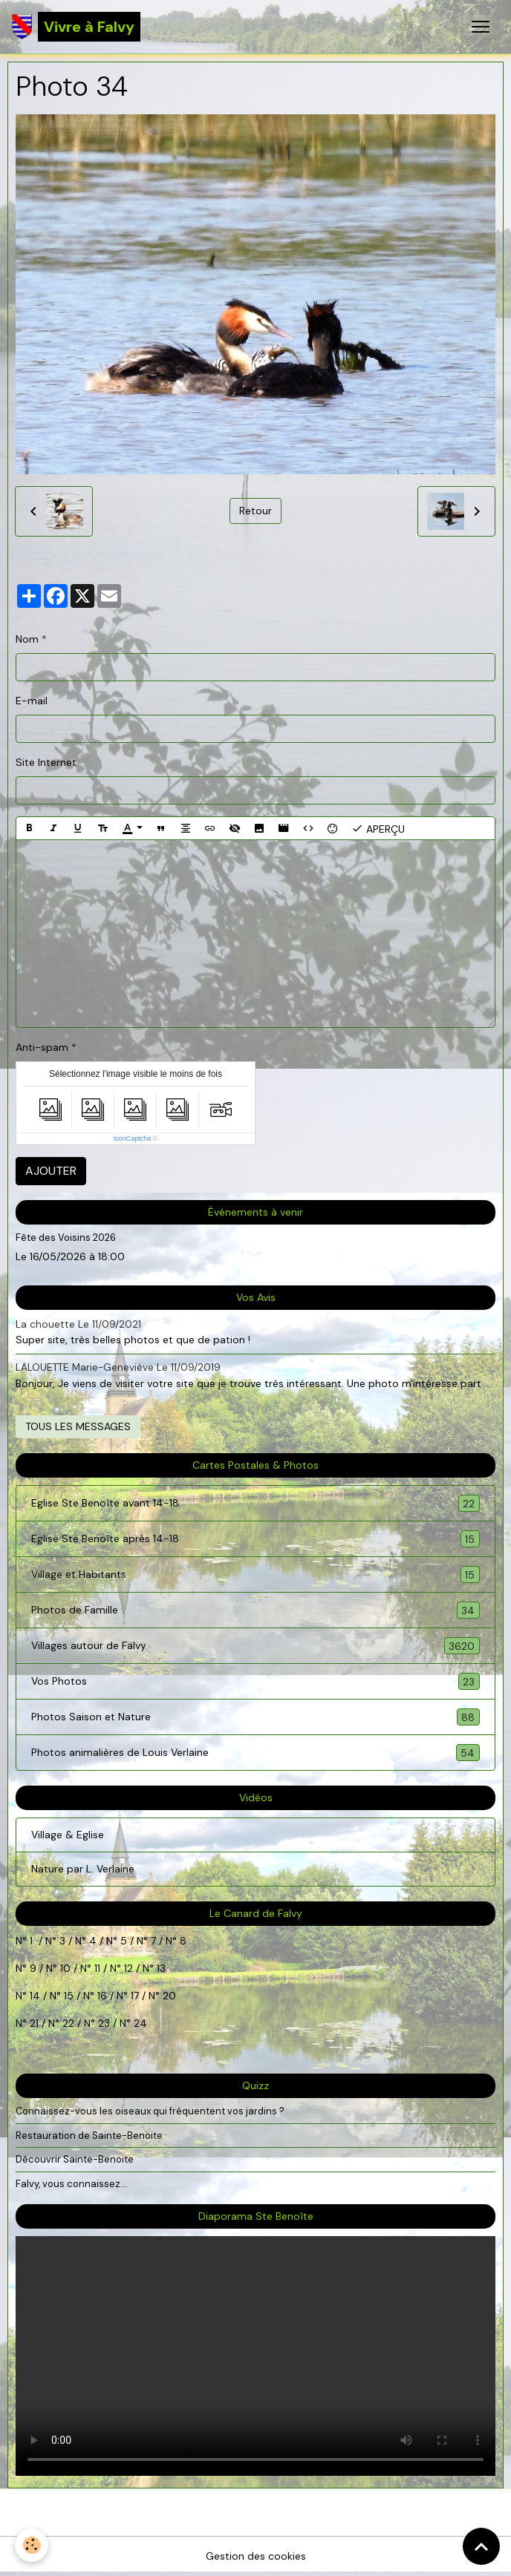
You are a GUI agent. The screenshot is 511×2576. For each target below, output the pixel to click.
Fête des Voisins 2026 (66, 1237)
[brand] (76, 27)
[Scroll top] (481, 2546)
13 (161, 1968)
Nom (27, 639)
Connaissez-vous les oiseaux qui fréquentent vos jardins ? (150, 2111)
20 (168, 1995)
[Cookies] (31, 2545)
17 (135, 1995)
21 (36, 2023)
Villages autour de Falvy (255, 1645)
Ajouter (51, 1171)
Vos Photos (255, 1681)
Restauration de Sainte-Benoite (89, 2135)
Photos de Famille (255, 1610)
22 (66, 2023)
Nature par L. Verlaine (82, 1868)
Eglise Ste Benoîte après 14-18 (255, 1538)
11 (95, 1968)
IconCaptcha (133, 1138)
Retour (255, 510)
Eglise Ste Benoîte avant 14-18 (255, 1503)
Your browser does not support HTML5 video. (255, 2356)
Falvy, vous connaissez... (71, 2183)
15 (69, 1995)
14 (35, 1995)
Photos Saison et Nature (255, 1716)
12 (130, 1968)
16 (102, 1995)
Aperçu (378, 828)
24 (139, 2023)
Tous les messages (78, 1426)
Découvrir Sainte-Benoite (75, 2159)
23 (104, 2023)
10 (64, 1968)
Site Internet (46, 762)
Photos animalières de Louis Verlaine (255, 1752)
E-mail (32, 700)
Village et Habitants (255, 1574)
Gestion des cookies (256, 2556)
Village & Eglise (67, 1834)
